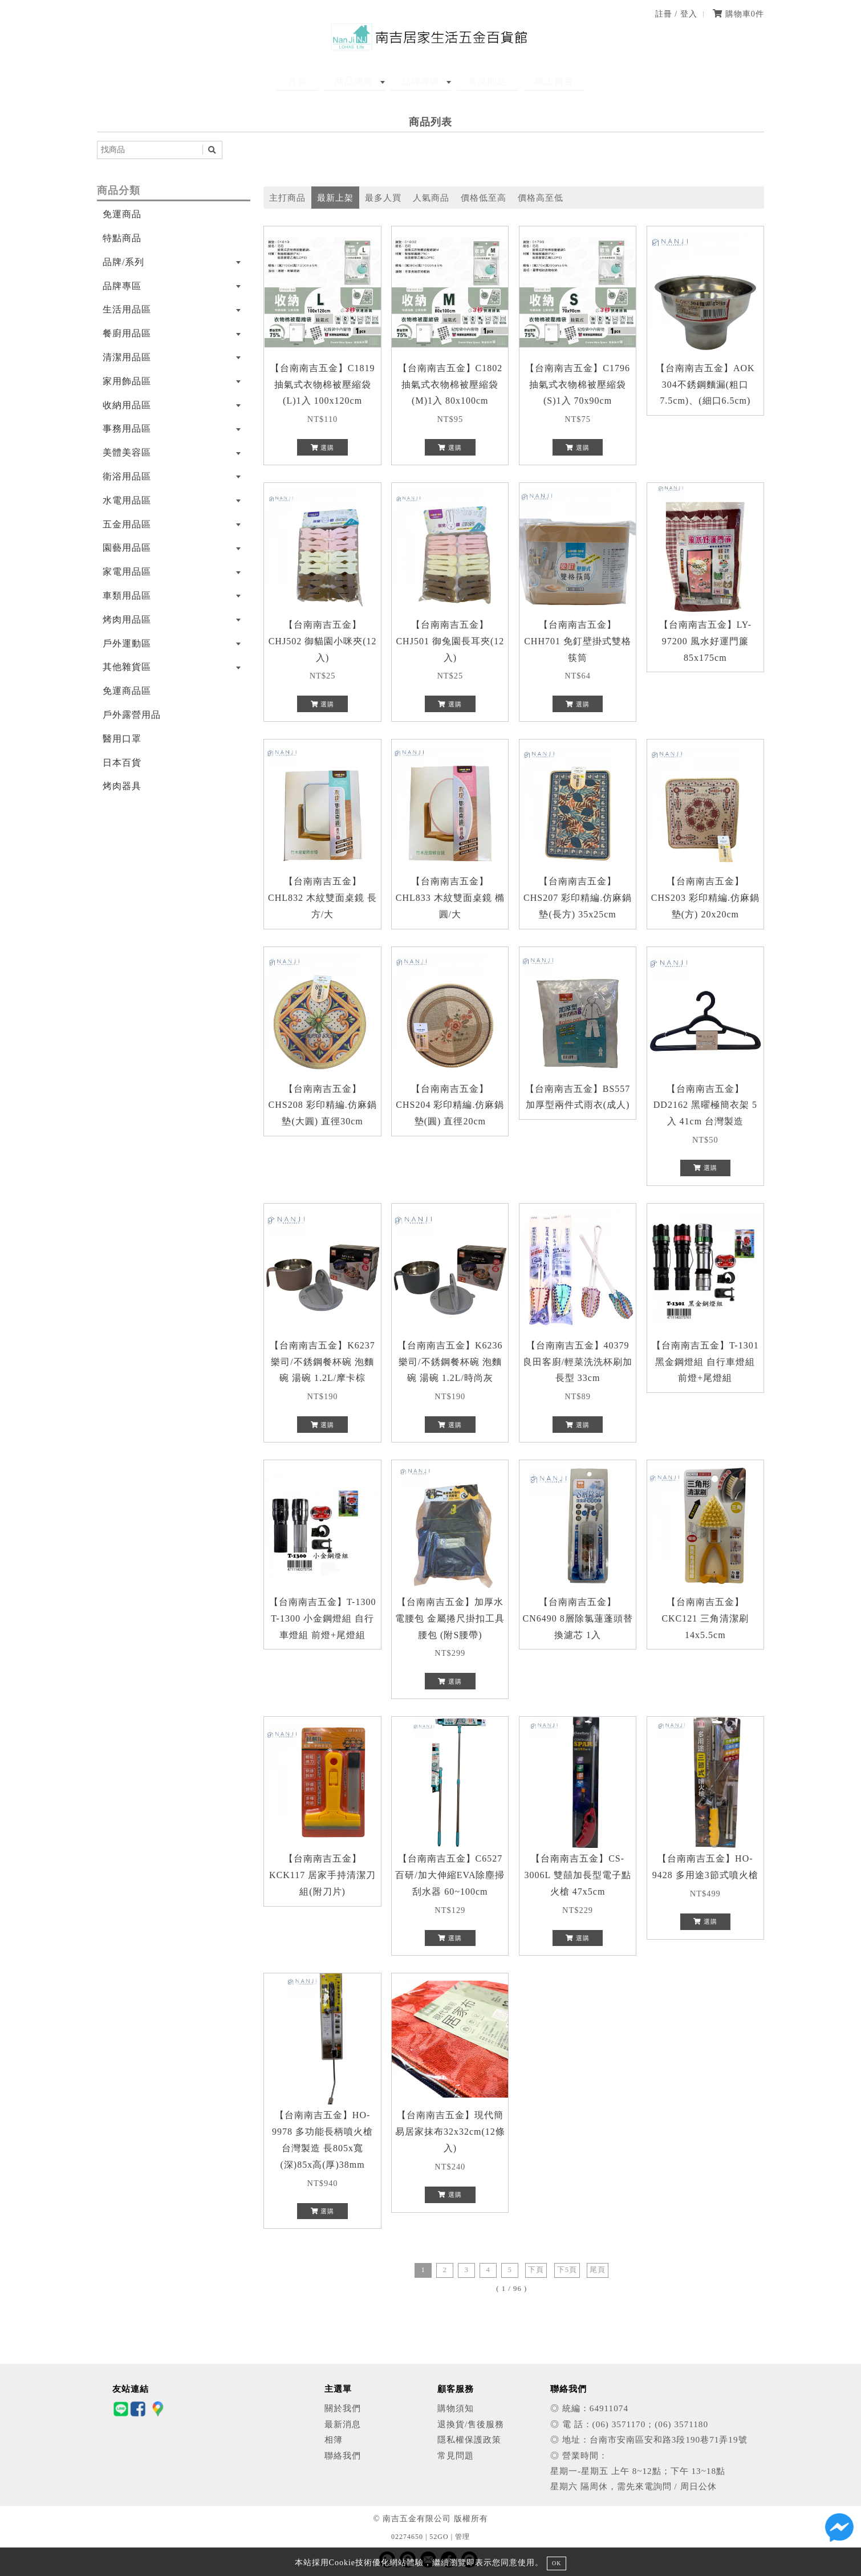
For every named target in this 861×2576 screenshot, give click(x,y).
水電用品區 (127, 500)
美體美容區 (127, 452)
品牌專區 (420, 81)
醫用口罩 (122, 738)
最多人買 (383, 197)
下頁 (536, 2270)
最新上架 (335, 197)
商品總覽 (365, 81)
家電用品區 (127, 571)
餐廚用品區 (127, 333)
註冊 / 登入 (676, 13)
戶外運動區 (127, 643)
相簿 (333, 2439)
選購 (323, 447)
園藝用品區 (127, 547)
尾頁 (598, 2270)
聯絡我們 (342, 2455)
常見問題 (476, 81)
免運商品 (122, 214)
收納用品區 (127, 405)
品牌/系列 (123, 262)
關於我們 (342, 2408)
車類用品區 (127, 595)
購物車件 (738, 13)
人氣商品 (431, 197)
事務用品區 (127, 428)
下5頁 (567, 2270)
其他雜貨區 (127, 667)
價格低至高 (483, 197)
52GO (438, 2537)
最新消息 (342, 2424)
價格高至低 (540, 197)
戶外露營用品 (132, 715)
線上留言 (532, 81)
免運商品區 (127, 691)
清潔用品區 (127, 357)
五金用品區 (127, 524)
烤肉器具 (122, 786)
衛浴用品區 (127, 476)
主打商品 (287, 197)
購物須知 (455, 2408)
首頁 (318, 81)
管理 (462, 2537)
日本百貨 (122, 762)
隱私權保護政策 (469, 2439)
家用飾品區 (127, 381)
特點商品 (122, 238)
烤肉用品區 (127, 619)
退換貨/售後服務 (470, 2424)
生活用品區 (127, 309)
